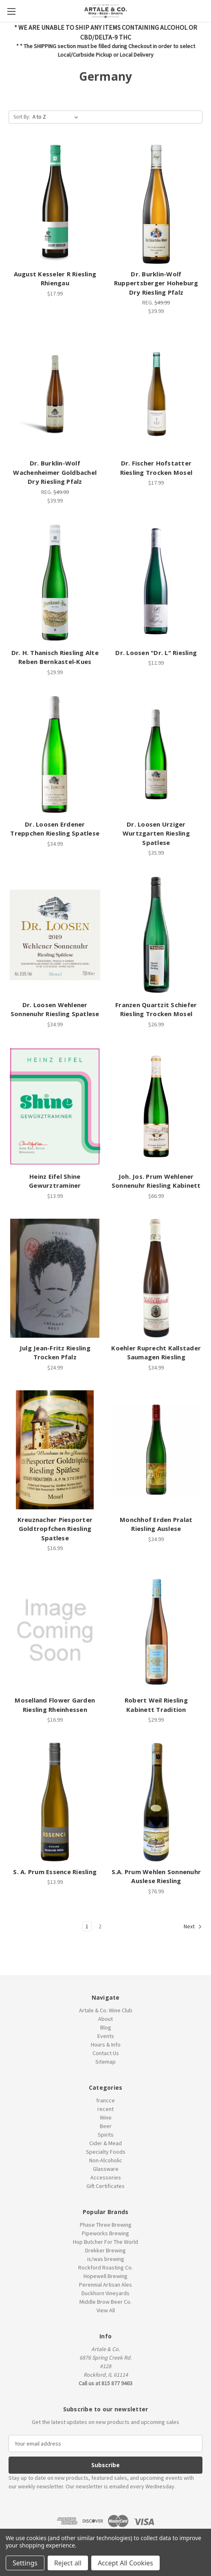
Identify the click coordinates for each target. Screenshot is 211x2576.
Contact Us (105, 2053)
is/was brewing (105, 2259)
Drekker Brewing (105, 2250)
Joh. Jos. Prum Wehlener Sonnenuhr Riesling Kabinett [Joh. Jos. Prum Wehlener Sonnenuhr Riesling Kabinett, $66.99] (156, 1181)
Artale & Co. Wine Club (105, 2010)
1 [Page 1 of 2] (87, 1926)
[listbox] (57, 117)
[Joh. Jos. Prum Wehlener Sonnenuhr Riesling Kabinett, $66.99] (156, 1106)
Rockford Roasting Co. (105, 2267)
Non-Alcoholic (105, 2160)
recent (105, 2109)
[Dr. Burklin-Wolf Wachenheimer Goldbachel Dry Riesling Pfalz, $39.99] (55, 393)
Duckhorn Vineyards (105, 2293)
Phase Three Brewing (106, 2224)
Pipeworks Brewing (105, 2233)
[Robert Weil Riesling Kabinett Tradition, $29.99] (156, 1630)
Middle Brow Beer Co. (105, 2301)
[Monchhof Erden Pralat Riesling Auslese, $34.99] (156, 1449)
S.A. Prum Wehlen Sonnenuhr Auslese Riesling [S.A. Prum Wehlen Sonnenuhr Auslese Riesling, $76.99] (156, 1876)
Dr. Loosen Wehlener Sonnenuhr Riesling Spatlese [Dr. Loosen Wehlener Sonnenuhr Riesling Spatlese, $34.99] (55, 1009)
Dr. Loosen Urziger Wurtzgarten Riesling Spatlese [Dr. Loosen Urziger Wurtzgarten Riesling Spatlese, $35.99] (156, 833)
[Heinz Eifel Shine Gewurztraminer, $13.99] (55, 1106)
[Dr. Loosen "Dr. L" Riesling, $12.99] (156, 582)
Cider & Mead (105, 2143)
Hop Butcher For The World (105, 2241)
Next (193, 1927)
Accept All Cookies (125, 2562)
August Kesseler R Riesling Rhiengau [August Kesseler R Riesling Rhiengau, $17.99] (55, 278)
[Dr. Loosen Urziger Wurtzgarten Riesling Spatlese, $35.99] (156, 754)
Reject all (67, 2562)
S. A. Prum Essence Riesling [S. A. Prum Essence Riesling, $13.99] (55, 1872)
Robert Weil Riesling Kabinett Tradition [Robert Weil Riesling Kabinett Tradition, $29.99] (156, 1705)
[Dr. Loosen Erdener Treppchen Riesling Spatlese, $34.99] (55, 754)
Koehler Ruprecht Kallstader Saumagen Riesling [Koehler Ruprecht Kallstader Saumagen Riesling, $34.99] (156, 1352)
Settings (25, 2562)
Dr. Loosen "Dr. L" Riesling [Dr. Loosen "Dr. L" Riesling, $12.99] (156, 652)
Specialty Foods (105, 2151)
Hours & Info (106, 2044)
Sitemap (105, 2061)
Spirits (106, 2134)
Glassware (106, 2168)
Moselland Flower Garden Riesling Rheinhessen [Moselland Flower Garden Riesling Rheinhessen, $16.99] (55, 1705)
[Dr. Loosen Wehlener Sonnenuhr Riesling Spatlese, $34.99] (55, 935)
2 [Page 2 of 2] (100, 1926)
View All (106, 2310)
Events (105, 2036)
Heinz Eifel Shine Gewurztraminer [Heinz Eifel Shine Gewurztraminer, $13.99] (55, 1181)
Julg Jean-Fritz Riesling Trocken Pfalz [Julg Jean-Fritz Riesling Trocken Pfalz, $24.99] (55, 1352)
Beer (106, 2126)
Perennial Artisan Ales (105, 2284)
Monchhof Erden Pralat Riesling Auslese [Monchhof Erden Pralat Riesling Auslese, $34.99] (156, 1524)
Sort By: (21, 116)
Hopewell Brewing (105, 2276)
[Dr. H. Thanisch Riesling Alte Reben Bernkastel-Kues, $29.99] (55, 582)
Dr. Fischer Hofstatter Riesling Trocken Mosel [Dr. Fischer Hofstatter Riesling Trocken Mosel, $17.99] (156, 467)
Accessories (105, 2177)
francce (105, 2100)
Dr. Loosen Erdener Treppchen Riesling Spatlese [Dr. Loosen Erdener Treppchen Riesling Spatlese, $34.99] (54, 829)
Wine (106, 2117)
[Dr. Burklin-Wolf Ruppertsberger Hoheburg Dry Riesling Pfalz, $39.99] (156, 204)
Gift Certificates (105, 2186)
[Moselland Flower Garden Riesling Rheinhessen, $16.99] (55, 1630)
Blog (105, 2027)
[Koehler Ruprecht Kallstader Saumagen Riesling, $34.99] (156, 1278)
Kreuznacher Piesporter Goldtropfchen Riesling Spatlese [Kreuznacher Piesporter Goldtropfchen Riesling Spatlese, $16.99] (55, 1528)
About (105, 2018)
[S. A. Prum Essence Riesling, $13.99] (55, 1801)
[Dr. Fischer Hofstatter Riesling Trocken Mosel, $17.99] (156, 393)
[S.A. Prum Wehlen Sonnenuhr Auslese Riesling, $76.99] (156, 1801)
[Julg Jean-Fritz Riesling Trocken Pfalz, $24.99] (55, 1278)
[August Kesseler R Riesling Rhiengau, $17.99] (55, 204)
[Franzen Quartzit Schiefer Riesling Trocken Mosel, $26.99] (156, 935)
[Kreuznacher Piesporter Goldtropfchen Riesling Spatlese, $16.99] (55, 1449)
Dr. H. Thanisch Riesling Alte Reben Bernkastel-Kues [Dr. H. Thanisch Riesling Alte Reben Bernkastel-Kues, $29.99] (55, 657)
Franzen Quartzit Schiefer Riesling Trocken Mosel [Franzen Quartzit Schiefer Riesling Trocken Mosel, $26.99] (156, 1009)
